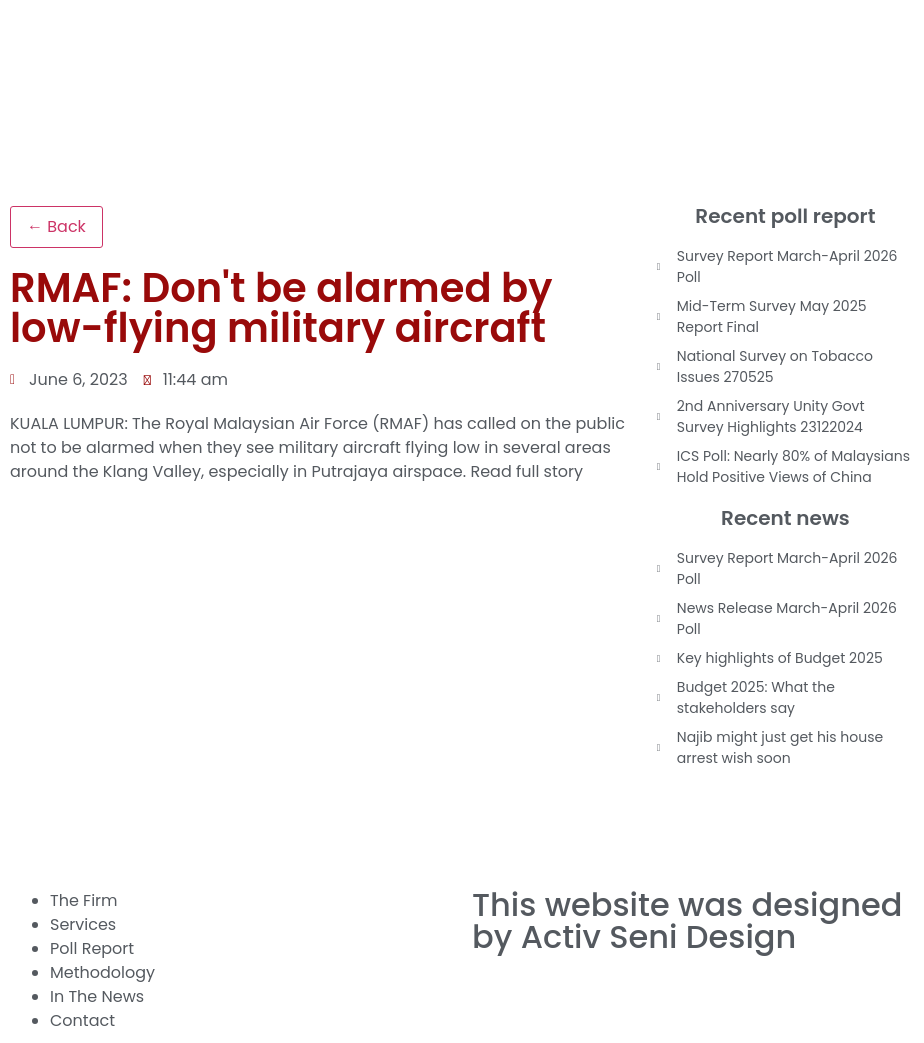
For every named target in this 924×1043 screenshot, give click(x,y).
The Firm (84, 900)
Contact (82, 1020)
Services (83, 924)
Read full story (526, 471)
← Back (56, 226)
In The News (97, 996)
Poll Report (92, 948)
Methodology (102, 972)
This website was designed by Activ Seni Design (687, 920)
